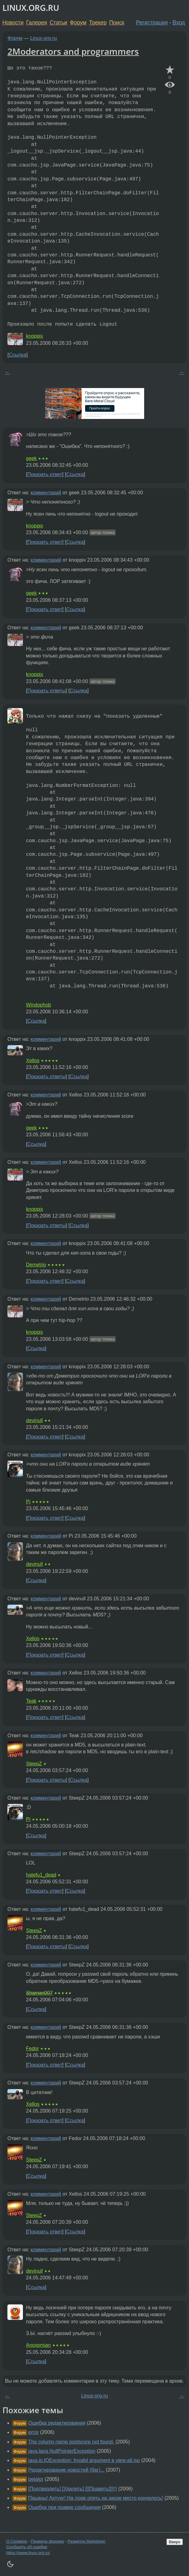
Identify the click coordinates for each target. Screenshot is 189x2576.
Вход (179, 22)
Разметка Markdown (86, 2541)
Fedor (32, 2048)
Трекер (98, 22)
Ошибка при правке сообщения (64, 2507)
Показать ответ (44, 474)
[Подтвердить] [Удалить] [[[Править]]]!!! (72, 2488)
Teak (31, 1701)
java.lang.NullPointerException (61, 2451)
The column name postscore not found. (71, 2441)
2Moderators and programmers (73, 51)
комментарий (46, 492)
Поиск (116, 22)
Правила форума (47, 2541)
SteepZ (34, 1763)
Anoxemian (38, 2345)
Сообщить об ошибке (26, 2546)
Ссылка (17, 354)
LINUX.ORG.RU (30, 7)
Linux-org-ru (43, 38)
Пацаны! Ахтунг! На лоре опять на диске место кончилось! (95, 2498)
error (33, 2432)
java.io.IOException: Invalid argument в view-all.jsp (84, 2460)
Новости (13, 22)
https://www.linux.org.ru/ (28, 2552)
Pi (28, 1501)
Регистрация (152, 22)
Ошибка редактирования (56, 2423)
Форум (78, 22)
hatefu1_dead (41, 1874)
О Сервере (16, 2541)
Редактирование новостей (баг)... (66, 2470)
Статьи (58, 22)
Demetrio (36, 1264)
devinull (34, 1420)
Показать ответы (46, 690)
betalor (35, 2479)
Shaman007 (39, 1992)
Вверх (174, 2542)
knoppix (34, 336)
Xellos (33, 1060)
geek (31, 458)
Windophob (38, 1004)
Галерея (36, 22)
